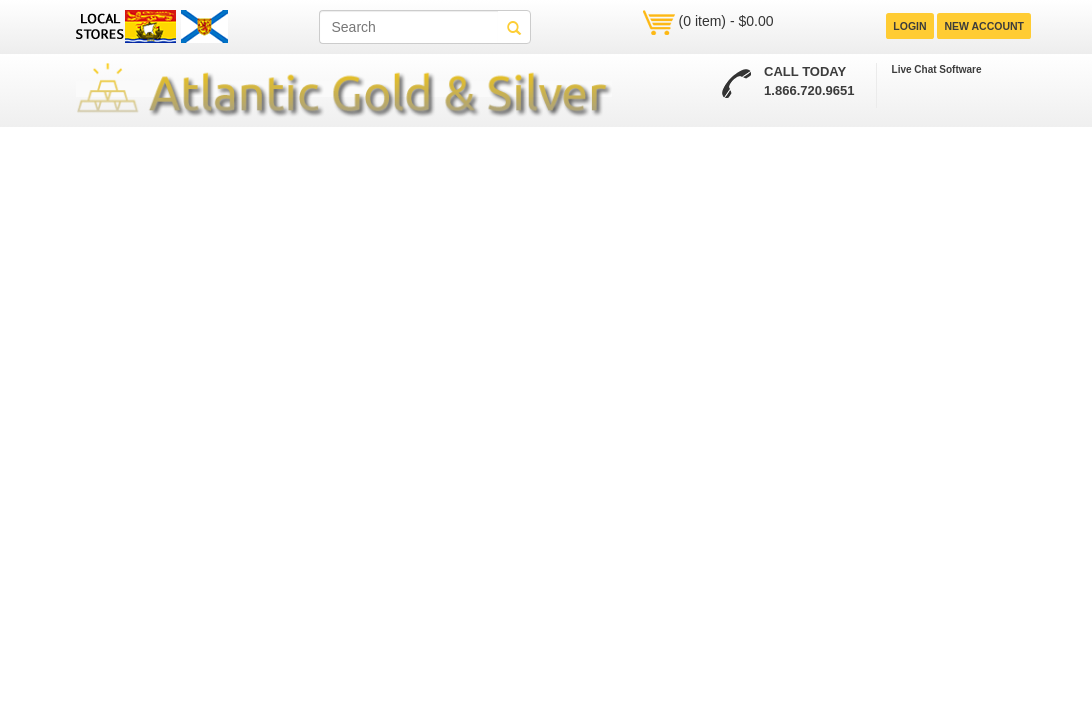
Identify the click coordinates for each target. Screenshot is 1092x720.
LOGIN (909, 26)
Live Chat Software (937, 69)
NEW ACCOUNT (984, 26)
